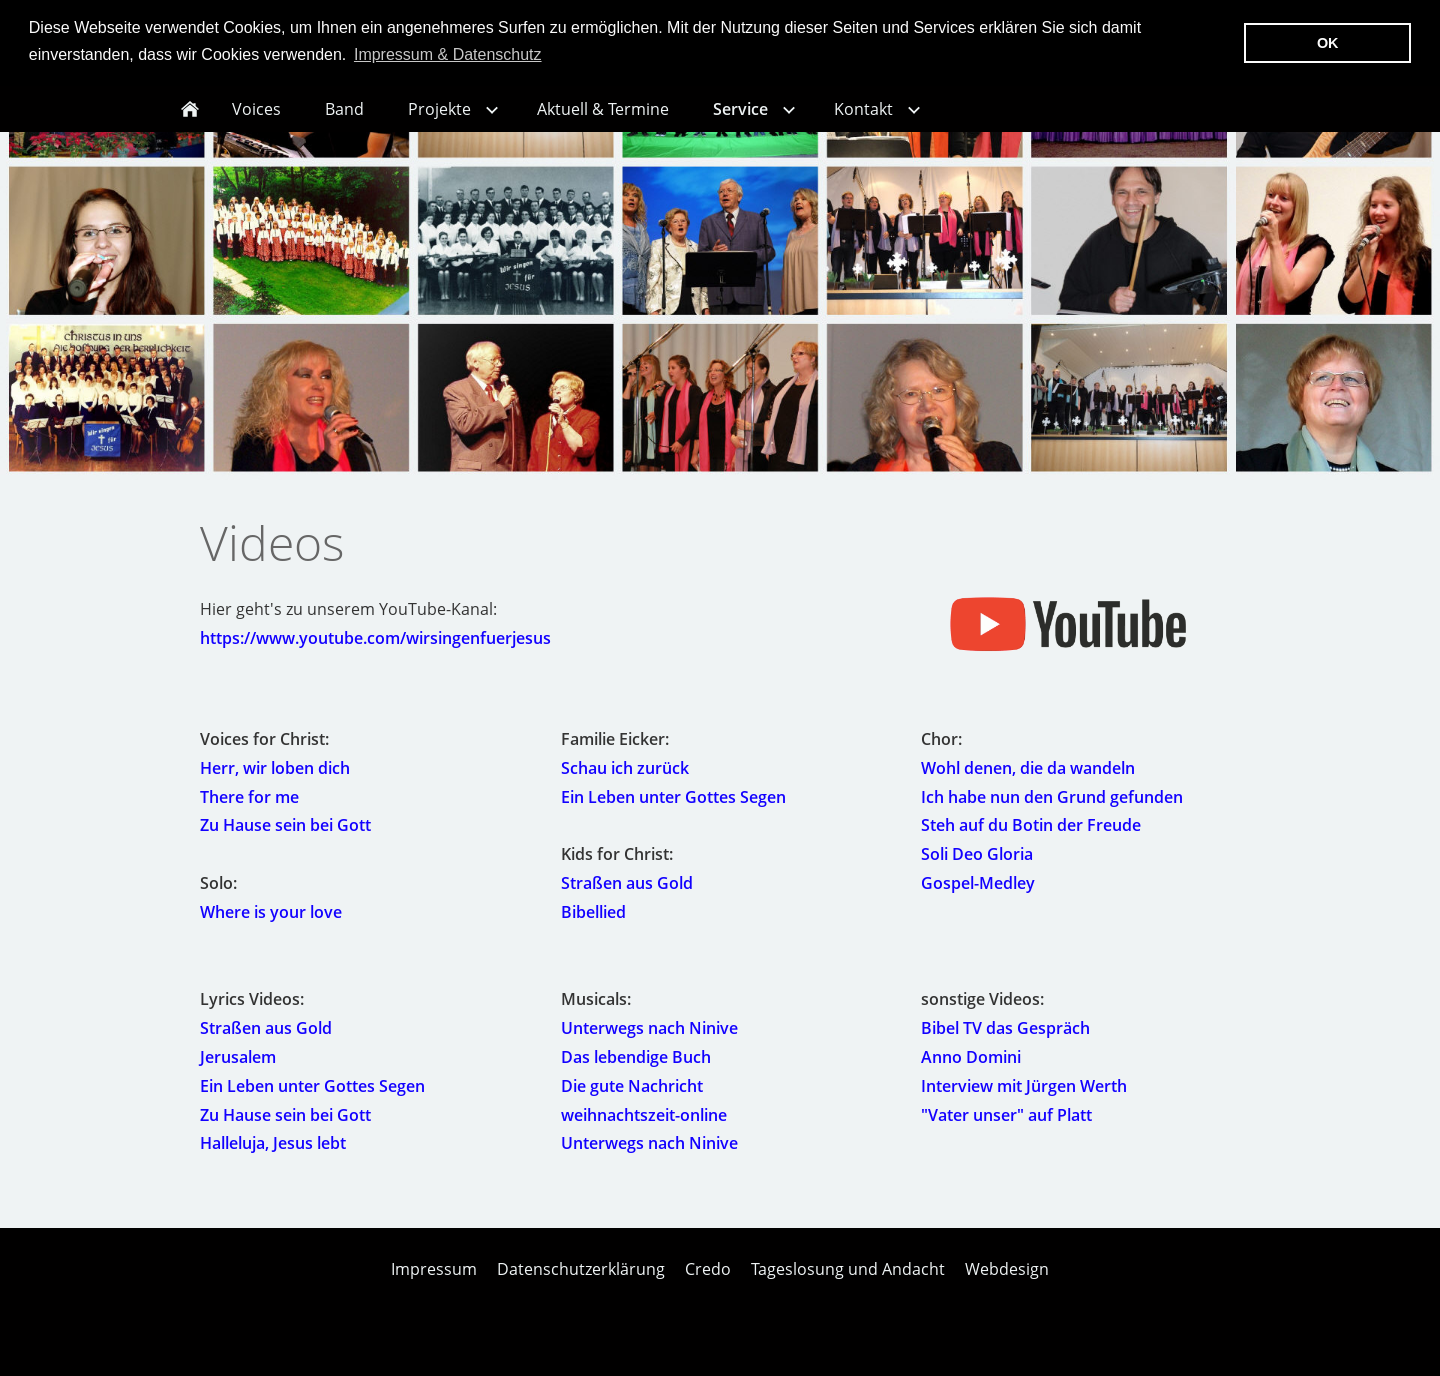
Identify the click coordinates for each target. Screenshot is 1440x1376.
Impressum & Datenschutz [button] (448, 54)
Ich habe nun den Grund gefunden (1052, 812)
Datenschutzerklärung (581, 1284)
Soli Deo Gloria (977, 869)
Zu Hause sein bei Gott (285, 840)
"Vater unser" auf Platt (1006, 1129)
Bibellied (593, 927)
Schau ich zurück (625, 783)
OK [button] (1328, 43)
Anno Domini (971, 1072)
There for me (249, 812)
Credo (708, 1284)
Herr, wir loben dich (275, 783)
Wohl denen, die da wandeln (1028, 783)
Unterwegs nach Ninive (649, 1043)
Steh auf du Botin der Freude (1031, 840)
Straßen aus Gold (627, 898)
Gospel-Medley (978, 898)
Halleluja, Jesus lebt (273, 1158)
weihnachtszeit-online (644, 1129)
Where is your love (271, 927)
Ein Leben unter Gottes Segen (673, 812)
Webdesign (1007, 1284)
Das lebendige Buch (636, 1072)
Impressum (434, 1284)
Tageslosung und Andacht (848, 1284)
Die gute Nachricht (632, 1101)
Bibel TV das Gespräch (1005, 1043)
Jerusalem (238, 1072)
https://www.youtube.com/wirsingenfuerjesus (375, 653)
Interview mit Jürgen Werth (1024, 1101)
